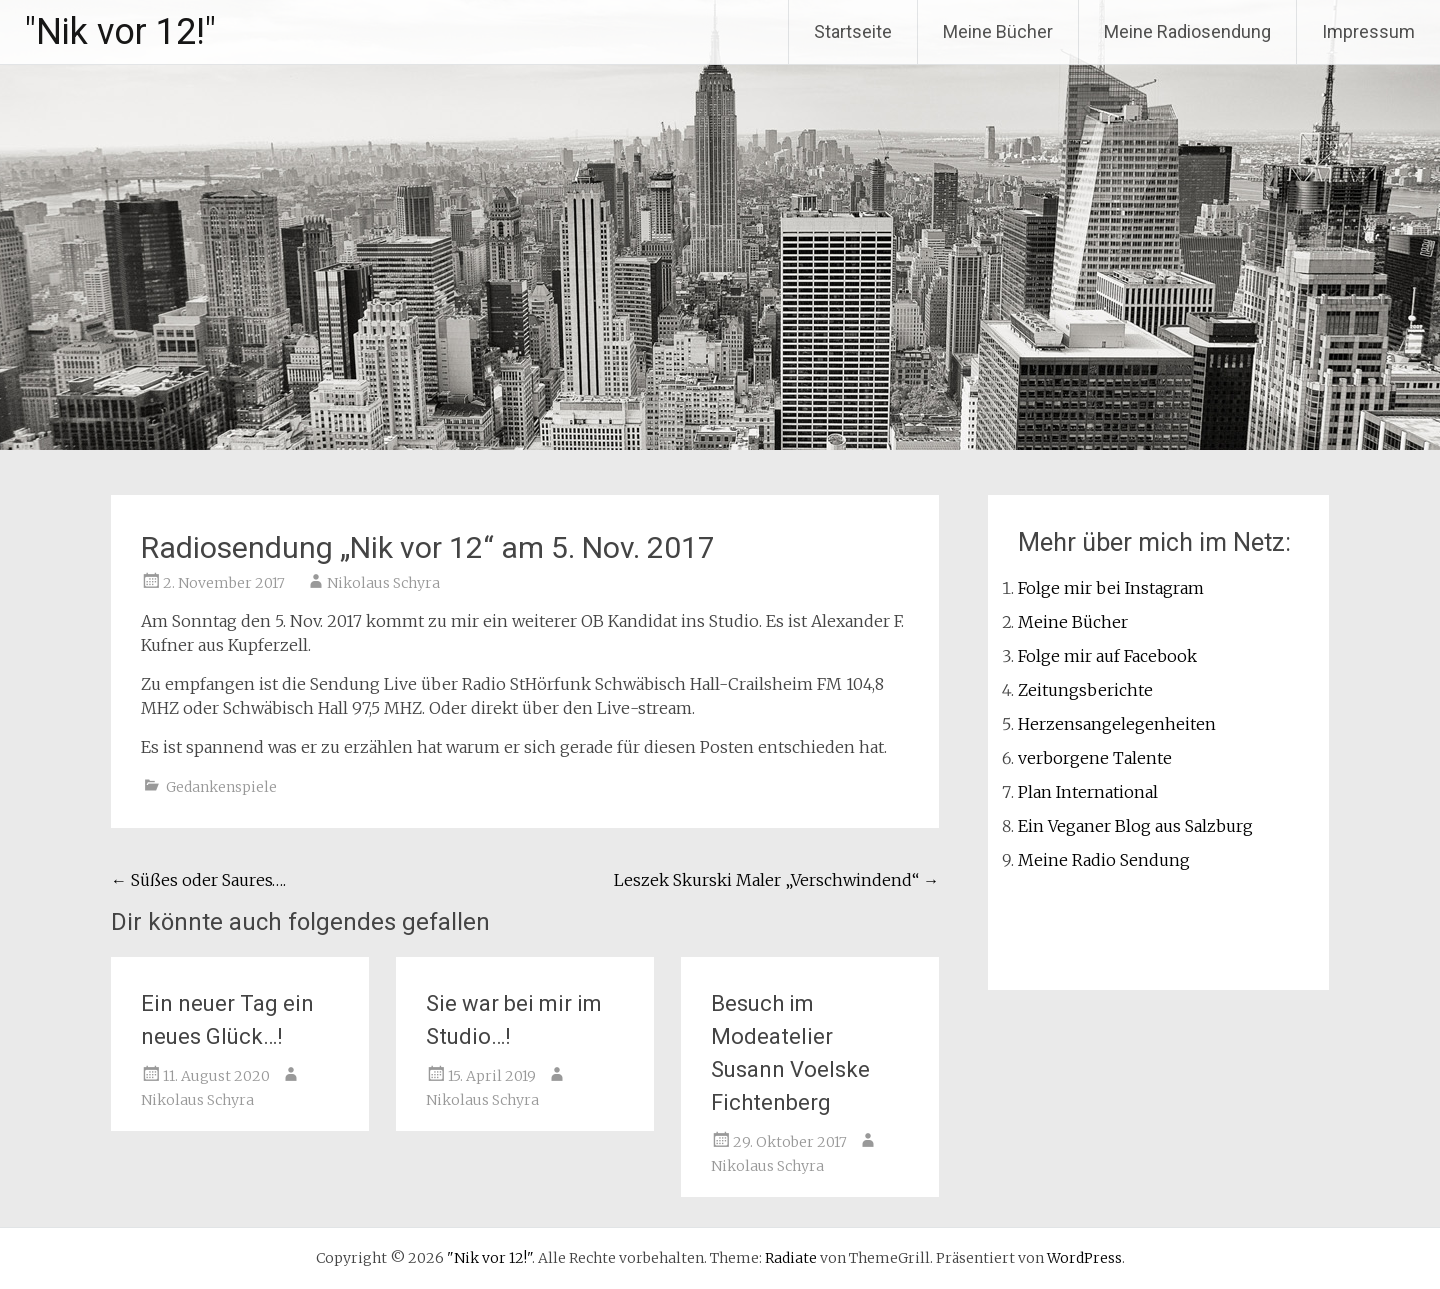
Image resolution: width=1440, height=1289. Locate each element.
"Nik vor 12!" (120, 32)
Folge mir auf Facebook (1107, 656)
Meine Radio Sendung (1104, 860)
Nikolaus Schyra (383, 583)
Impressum (1368, 31)
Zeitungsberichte (1085, 690)
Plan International (1088, 792)
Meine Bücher (998, 31)
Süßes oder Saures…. (198, 880)
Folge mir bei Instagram (1111, 588)
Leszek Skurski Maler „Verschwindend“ (776, 880)
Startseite (853, 31)
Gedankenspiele (221, 787)
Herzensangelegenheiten (1117, 724)
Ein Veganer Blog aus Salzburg (1135, 826)
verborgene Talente (1095, 758)
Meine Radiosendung (1187, 31)
